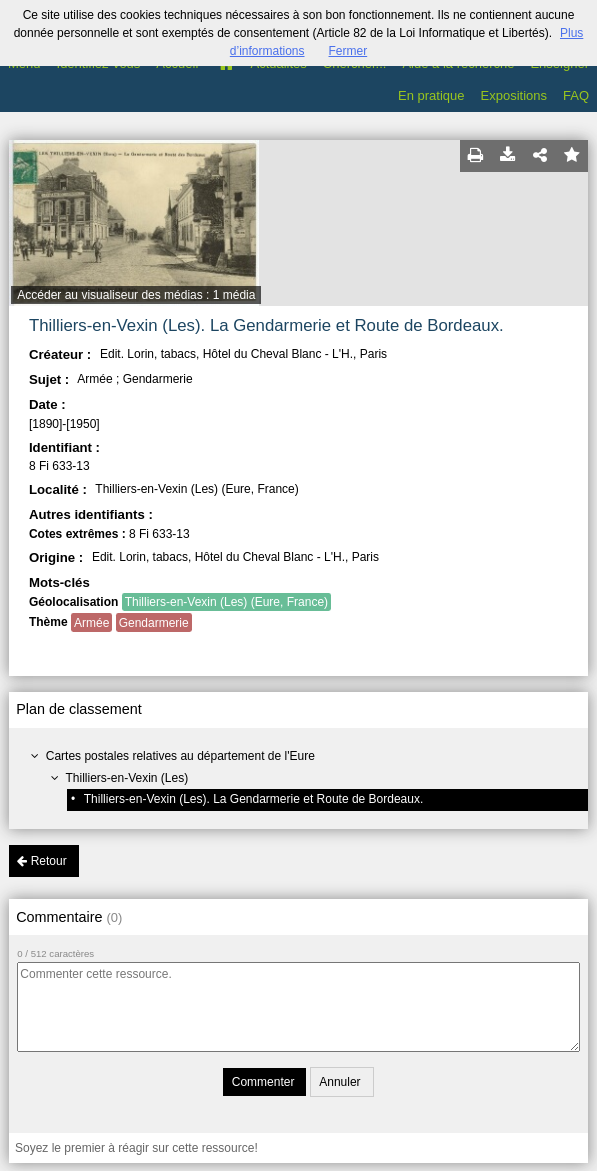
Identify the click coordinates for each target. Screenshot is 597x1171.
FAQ (576, 95)
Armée (91, 623)
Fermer (348, 51)
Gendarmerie (154, 623)
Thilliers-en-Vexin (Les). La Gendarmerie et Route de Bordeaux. (254, 799)
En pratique (431, 95)
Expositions (514, 95)
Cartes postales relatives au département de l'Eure (180, 756)
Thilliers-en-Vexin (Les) (127, 778)
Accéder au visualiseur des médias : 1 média (136, 295)
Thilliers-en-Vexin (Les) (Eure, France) (226, 602)
